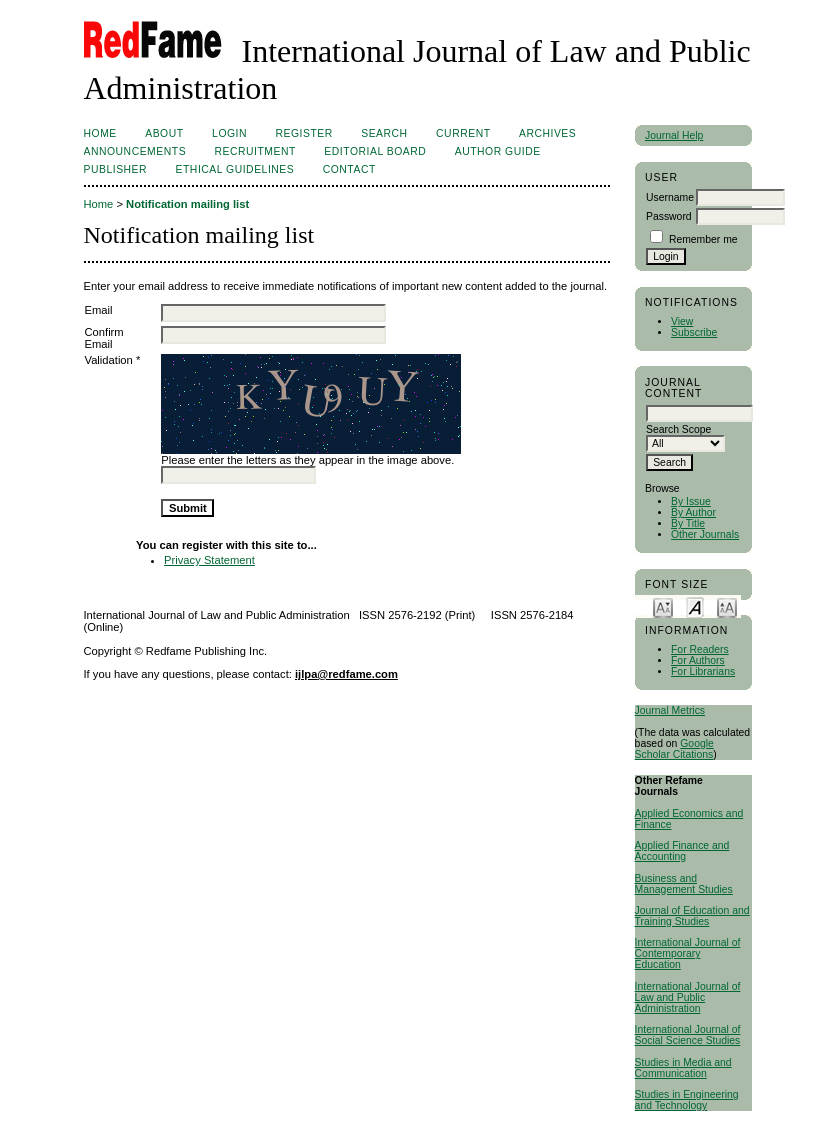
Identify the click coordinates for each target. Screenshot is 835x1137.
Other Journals (705, 534)
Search (384, 133)
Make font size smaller (663, 606)
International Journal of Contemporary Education (688, 953)
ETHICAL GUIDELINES (235, 169)
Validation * (113, 360)
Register (303, 133)
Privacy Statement (209, 560)
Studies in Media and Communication (683, 1068)
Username (670, 197)
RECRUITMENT (255, 151)
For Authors (698, 660)
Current (463, 133)
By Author (693, 512)
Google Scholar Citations (674, 749)
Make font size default (695, 606)
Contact (349, 169)
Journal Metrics (670, 710)
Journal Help (674, 135)
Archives (547, 133)
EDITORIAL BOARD (375, 151)
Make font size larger (727, 606)
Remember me (703, 239)
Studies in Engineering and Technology (687, 1100)
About (164, 133)
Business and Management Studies (684, 884)
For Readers (700, 649)
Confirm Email (104, 338)
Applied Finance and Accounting (682, 851)
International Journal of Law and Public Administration (688, 997)
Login (229, 133)
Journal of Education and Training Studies (692, 916)
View (682, 321)
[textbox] (699, 413)
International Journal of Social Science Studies (688, 1035)
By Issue (691, 501)
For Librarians (703, 671)
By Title (688, 523)
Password (669, 216)
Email (99, 310)
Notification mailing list (187, 204)
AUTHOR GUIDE (498, 151)
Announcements (135, 151)
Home (100, 133)
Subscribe (694, 332)
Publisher (116, 169)
